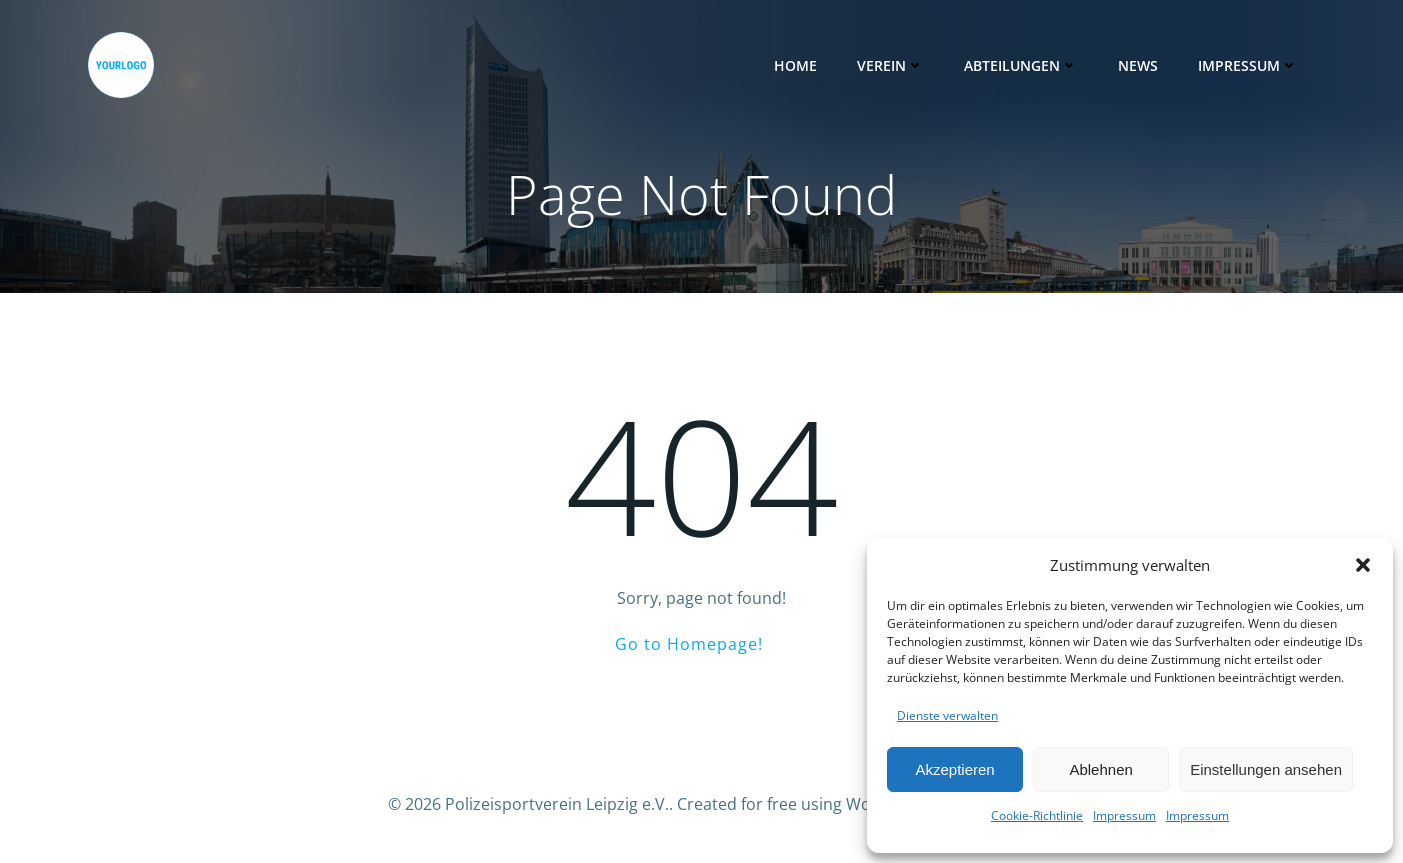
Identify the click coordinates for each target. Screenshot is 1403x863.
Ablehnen (1100, 769)
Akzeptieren (954, 769)
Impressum (1124, 815)
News (1138, 65)
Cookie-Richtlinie (1037, 815)
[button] (1363, 565)
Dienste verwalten (947, 715)
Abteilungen (1021, 65)
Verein (890, 65)
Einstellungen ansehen (1266, 769)
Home (795, 65)
